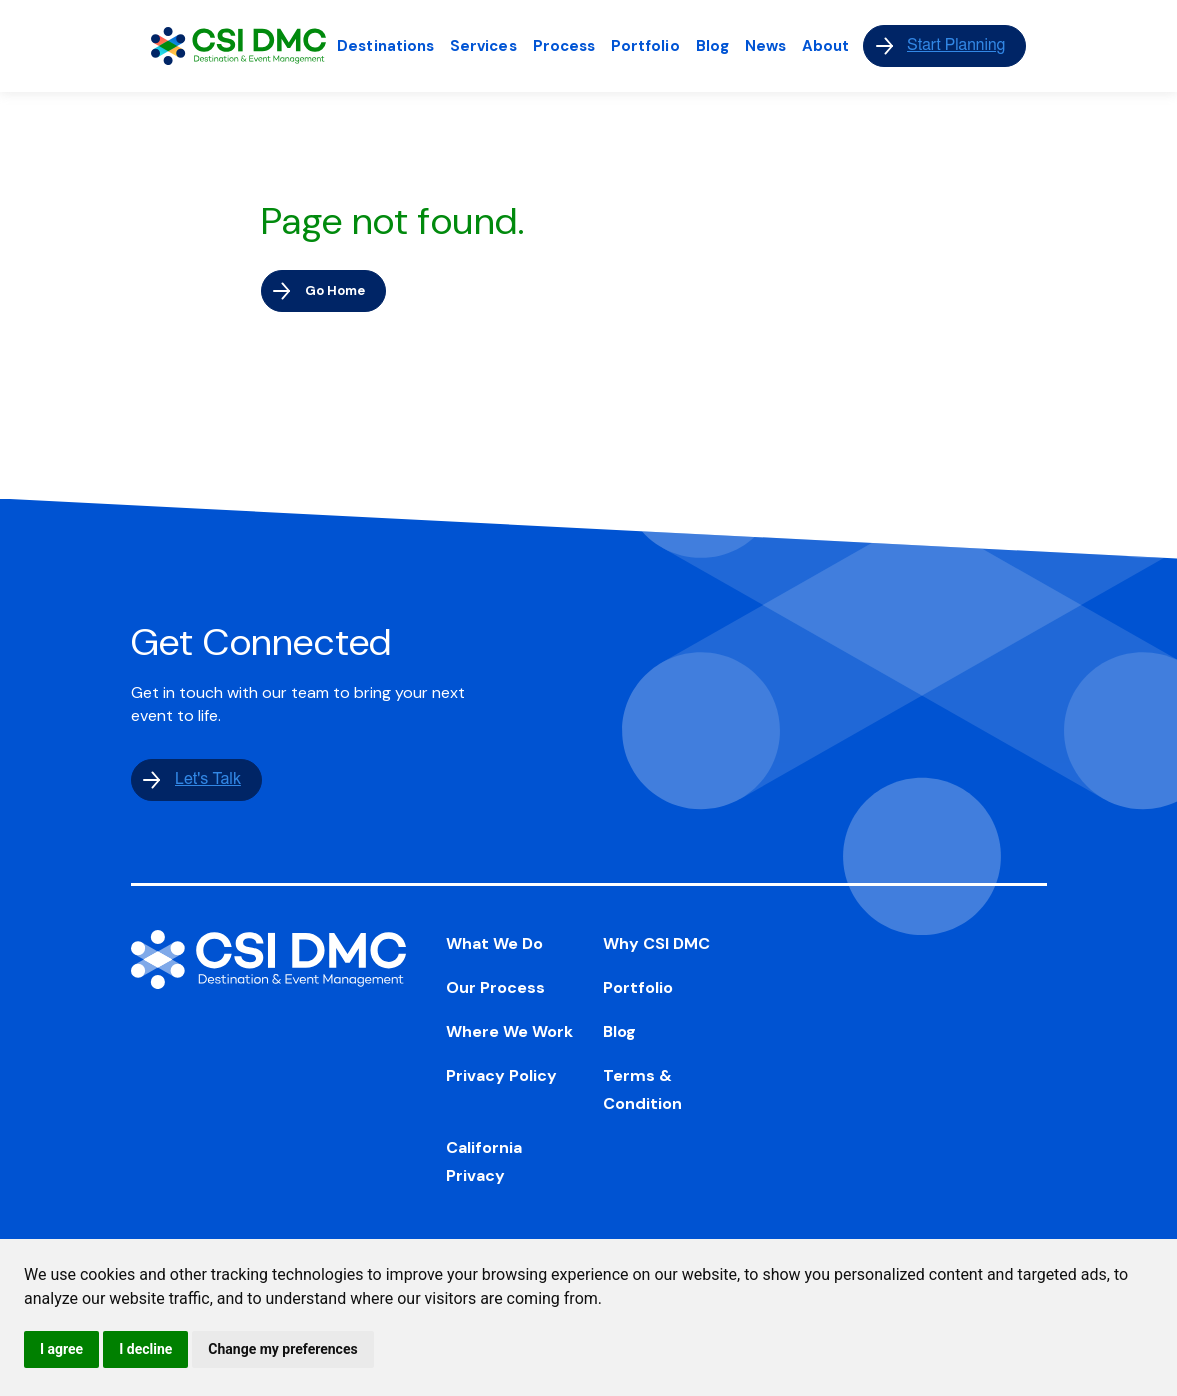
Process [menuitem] (564, 46)
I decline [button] (145, 1349)
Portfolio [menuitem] (645, 46)
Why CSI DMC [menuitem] (656, 943)
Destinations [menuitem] (385, 46)
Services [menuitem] (483, 46)
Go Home (335, 290)
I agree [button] (61, 1349)
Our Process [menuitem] (495, 987)
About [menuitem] (825, 46)
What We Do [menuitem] (494, 943)
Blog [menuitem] (712, 46)
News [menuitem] (765, 46)
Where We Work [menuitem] (509, 1031)
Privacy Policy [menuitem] (501, 1075)
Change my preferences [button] (282, 1349)
